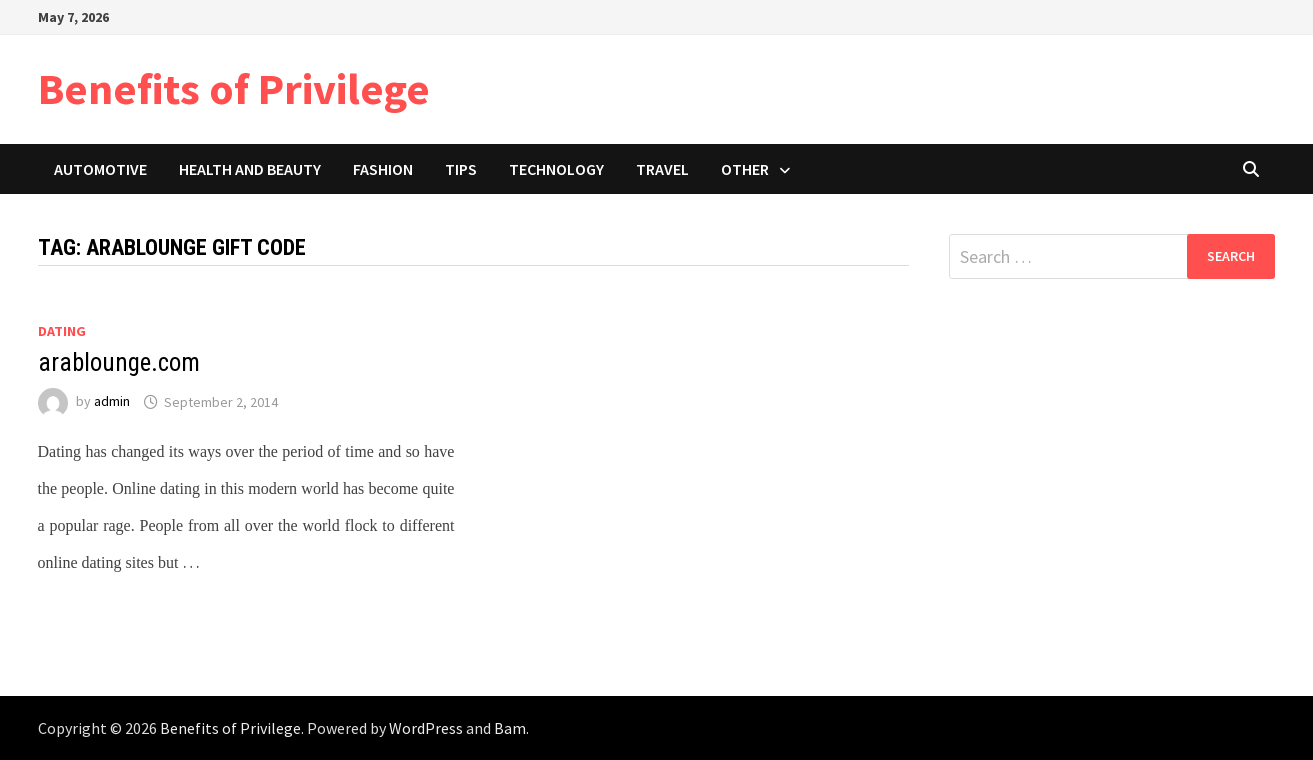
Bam (510, 728)
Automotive (100, 169)
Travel (662, 169)
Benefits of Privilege (234, 88)
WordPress (426, 728)
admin (112, 402)
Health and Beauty (250, 169)
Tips (461, 169)
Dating (62, 331)
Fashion (383, 169)
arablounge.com (119, 362)
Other (745, 169)
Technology (556, 169)
